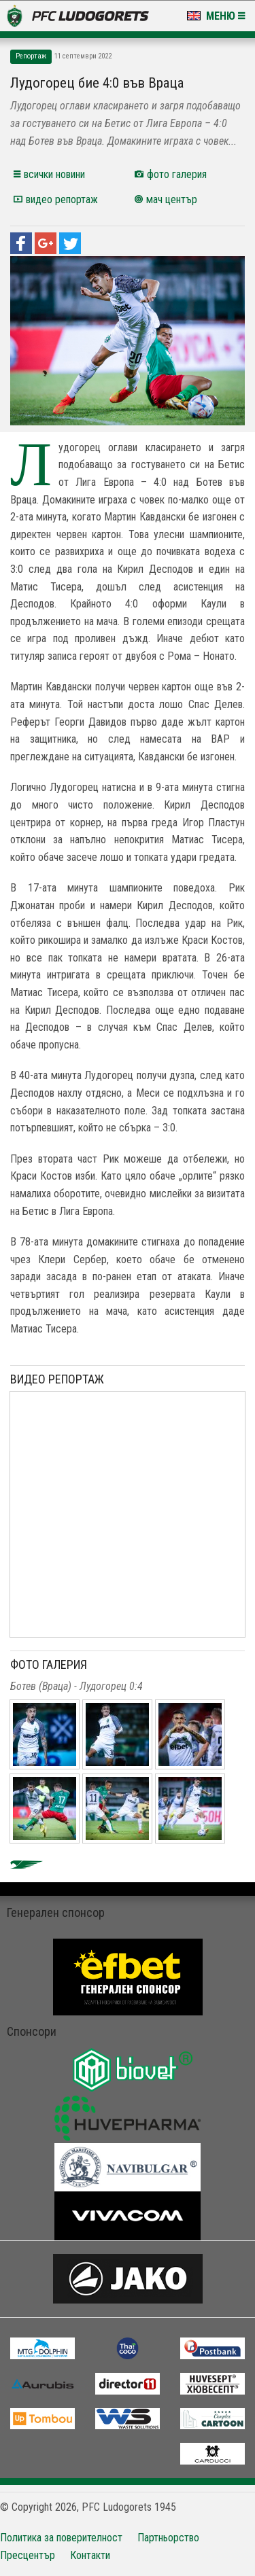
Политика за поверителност (61, 2537)
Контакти (90, 2555)
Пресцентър (27, 2555)
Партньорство (168, 2537)
